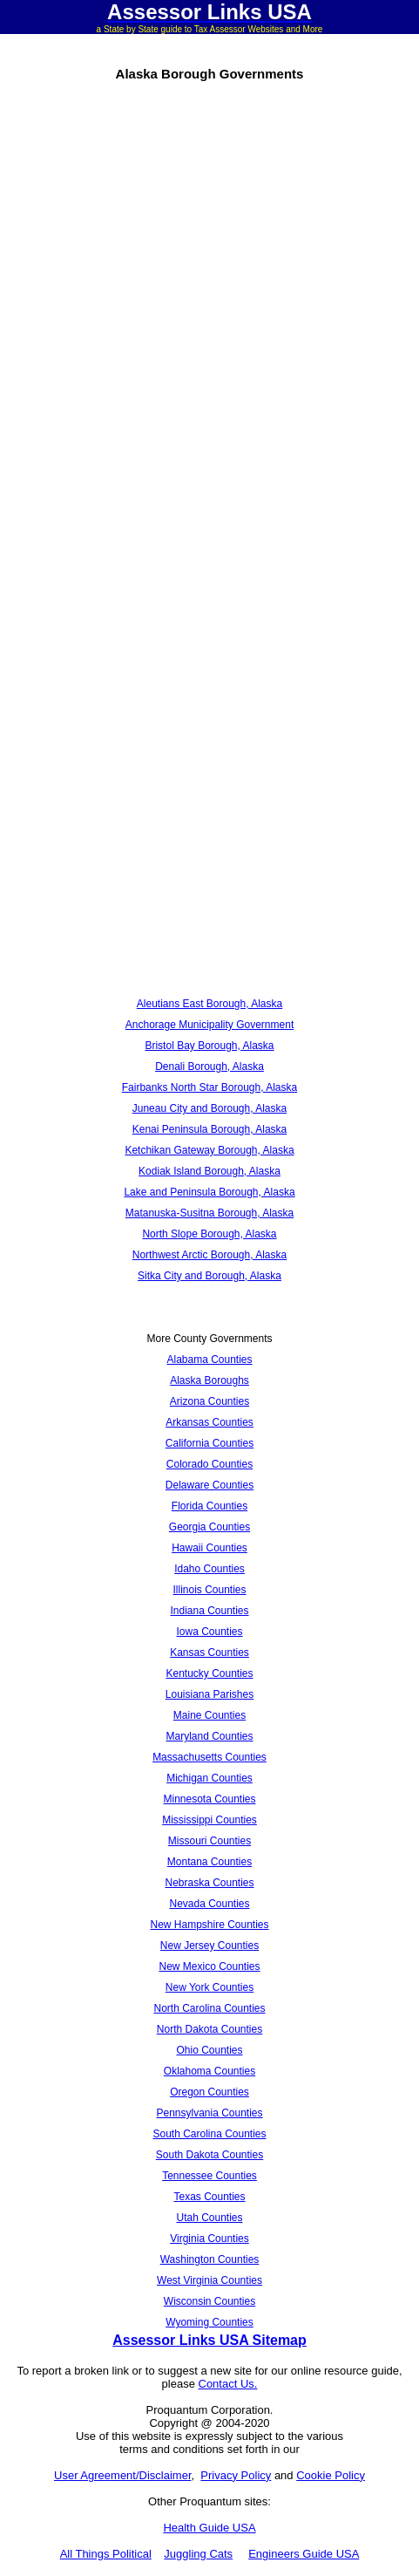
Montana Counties (209, 1862)
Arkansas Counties (209, 1422)
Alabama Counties (209, 1359)
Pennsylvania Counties (209, 2113)
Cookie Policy (330, 2475)
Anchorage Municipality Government (209, 1025)
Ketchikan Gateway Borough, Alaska (209, 1150)
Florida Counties (209, 1506)
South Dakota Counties (209, 2155)
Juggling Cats (198, 2553)
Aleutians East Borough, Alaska (209, 1004)
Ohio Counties (209, 2050)
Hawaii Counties (209, 1548)
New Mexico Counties (209, 1966)
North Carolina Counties (209, 2008)
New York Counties (209, 1987)
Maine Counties (209, 1715)
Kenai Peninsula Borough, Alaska (209, 1129)
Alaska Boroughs (209, 1380)
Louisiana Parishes (209, 1694)
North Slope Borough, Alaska (209, 1234)
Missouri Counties (209, 1841)
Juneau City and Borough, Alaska (209, 1108)
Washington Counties (210, 2259)
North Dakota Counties (209, 2029)
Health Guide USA (209, 2527)
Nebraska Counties (209, 1883)
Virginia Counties (209, 2238)
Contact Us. (228, 2383)
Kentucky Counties (209, 1673)
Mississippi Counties (209, 1820)
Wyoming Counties (209, 2322)
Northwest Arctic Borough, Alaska (209, 1255)
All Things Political (106, 2553)
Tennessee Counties (209, 2176)
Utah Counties (209, 2217)
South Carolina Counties (209, 2134)
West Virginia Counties (209, 2280)
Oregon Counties (209, 2092)
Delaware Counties (209, 1485)
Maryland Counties (209, 1736)
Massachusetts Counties (209, 1757)
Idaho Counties (209, 1569)
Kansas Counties (209, 1652)
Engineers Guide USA (303, 2553)
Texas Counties (209, 2197)
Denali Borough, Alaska (209, 1066)
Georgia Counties (209, 1527)
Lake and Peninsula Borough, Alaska (209, 1192)
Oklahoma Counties (209, 2071)
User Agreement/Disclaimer (123, 2475)
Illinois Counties (209, 1590)
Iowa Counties (209, 1631)
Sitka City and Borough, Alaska (209, 1276)
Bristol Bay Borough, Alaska (209, 1045)
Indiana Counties (209, 1611)
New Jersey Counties (209, 1945)
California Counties (209, 1443)
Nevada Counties (209, 1904)
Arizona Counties (209, 1401)
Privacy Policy (235, 2475)
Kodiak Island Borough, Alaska (209, 1171)
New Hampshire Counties (209, 1924)
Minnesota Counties (209, 1799)
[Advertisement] (209, 330)
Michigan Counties (209, 1778)
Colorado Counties (209, 1464)
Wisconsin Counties (209, 2301)
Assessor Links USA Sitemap (209, 2340)
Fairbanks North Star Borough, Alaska (209, 1087)
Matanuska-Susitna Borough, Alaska (209, 1213)
